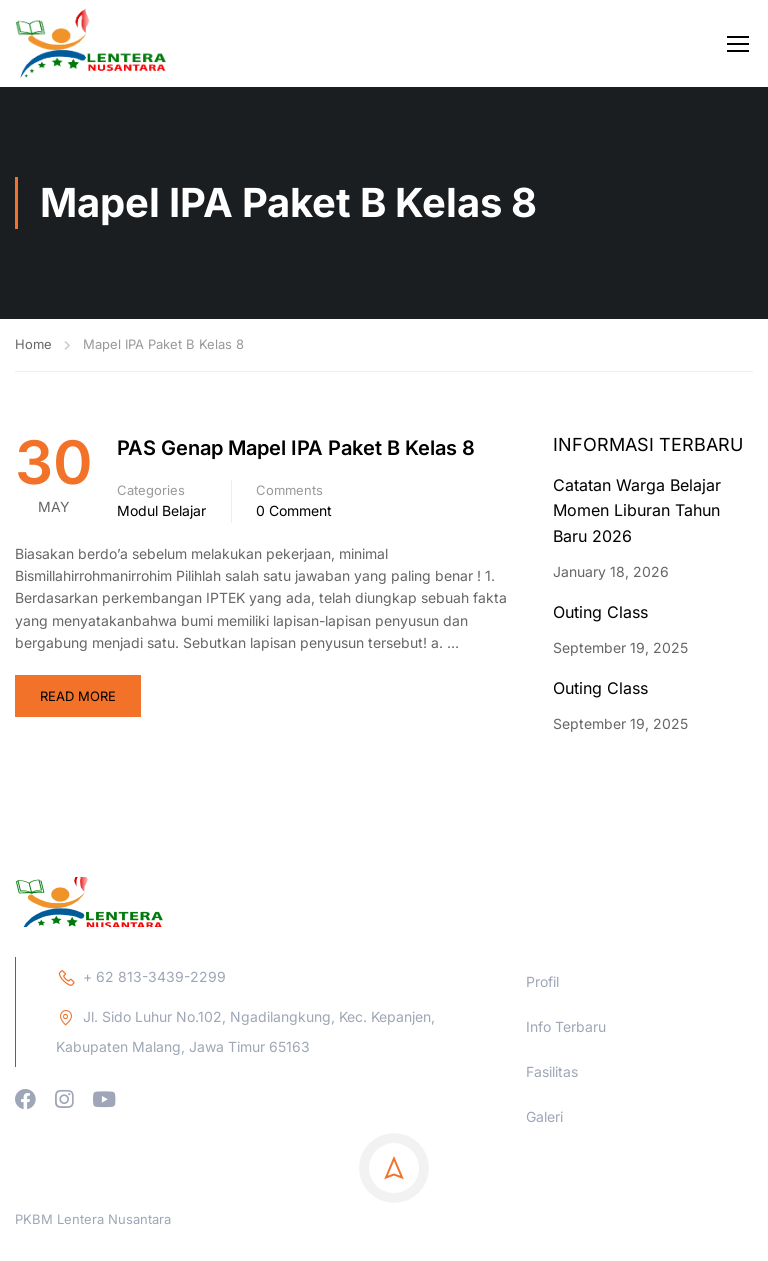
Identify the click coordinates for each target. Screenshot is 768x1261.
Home (33, 344)
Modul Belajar (161, 510)
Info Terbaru (566, 1123)
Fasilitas (552, 1168)
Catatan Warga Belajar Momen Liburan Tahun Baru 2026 (637, 510)
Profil (542, 1078)
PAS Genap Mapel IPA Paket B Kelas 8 (296, 448)
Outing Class (600, 612)
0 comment (294, 510)
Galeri (544, 1213)
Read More (78, 696)
